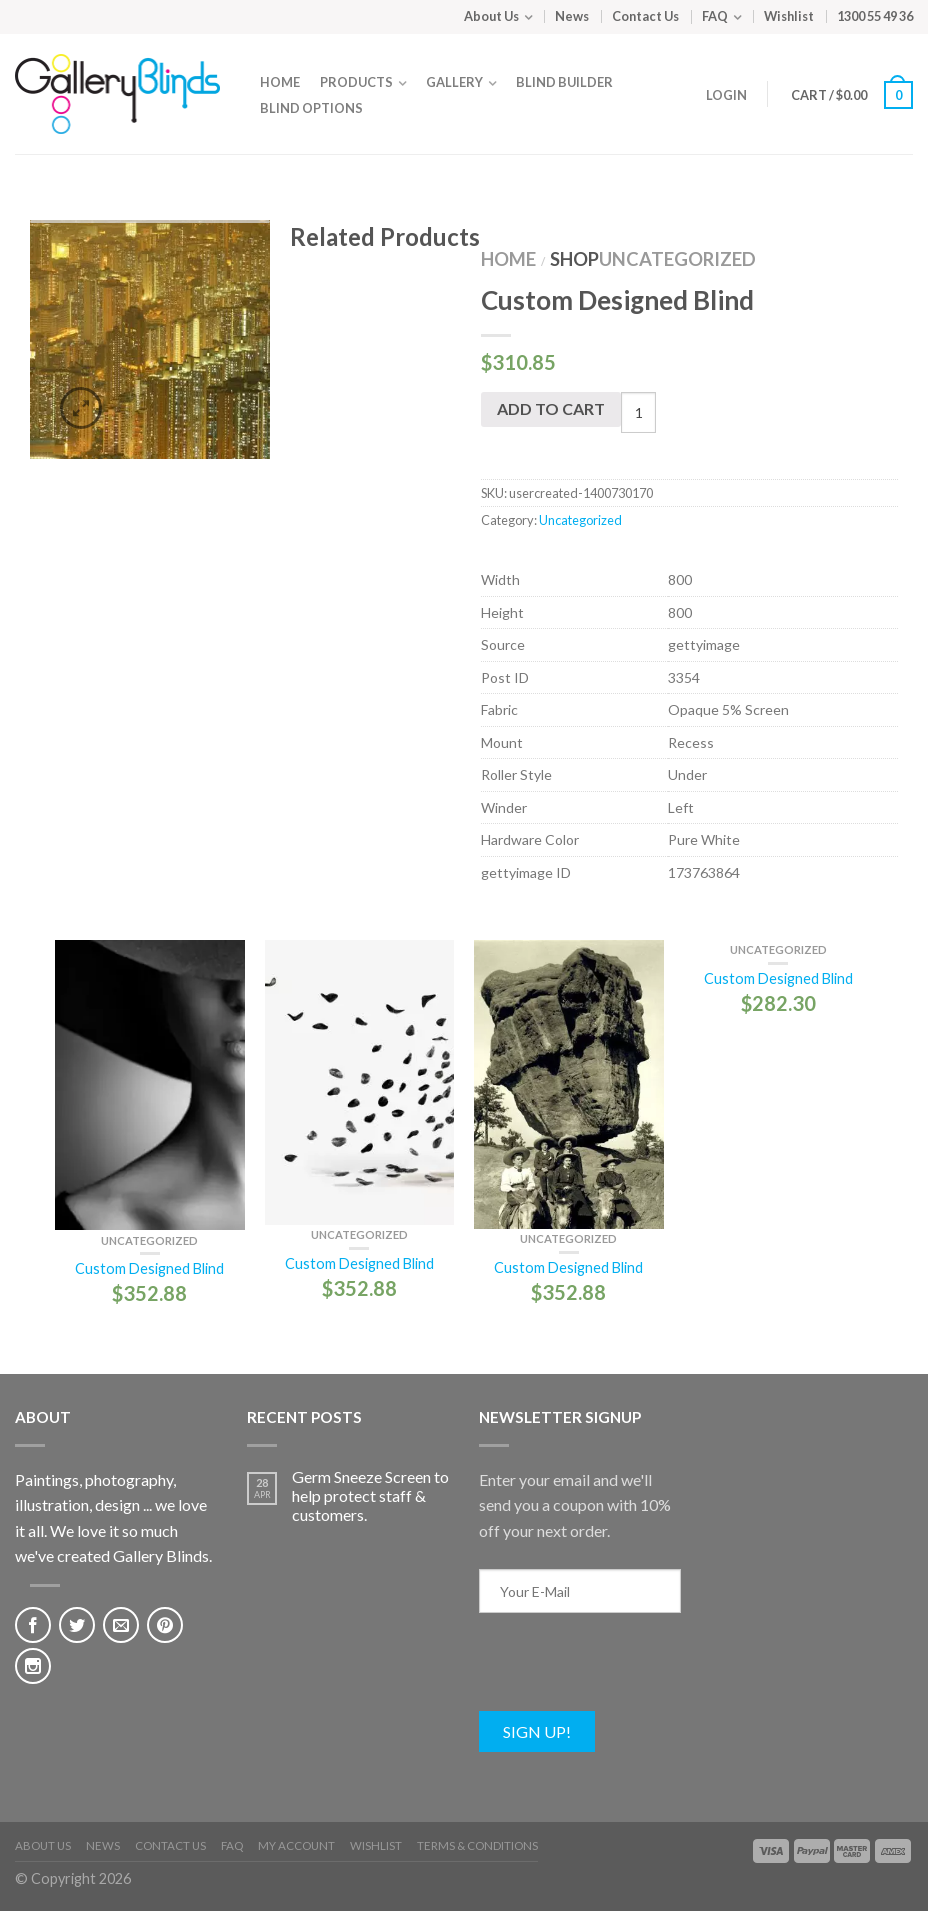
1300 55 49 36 (875, 16)
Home (280, 82)
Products (356, 82)
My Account (296, 1845)
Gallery (454, 82)
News (572, 16)
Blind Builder (564, 82)
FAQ (715, 16)
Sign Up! (537, 1731)
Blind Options (311, 108)
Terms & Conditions (477, 1845)
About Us (491, 16)
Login (726, 95)
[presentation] (631, 1672)
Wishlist (789, 16)
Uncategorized (677, 259)
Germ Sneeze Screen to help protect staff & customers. (370, 1495)
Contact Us (645, 16)
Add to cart (551, 408)
